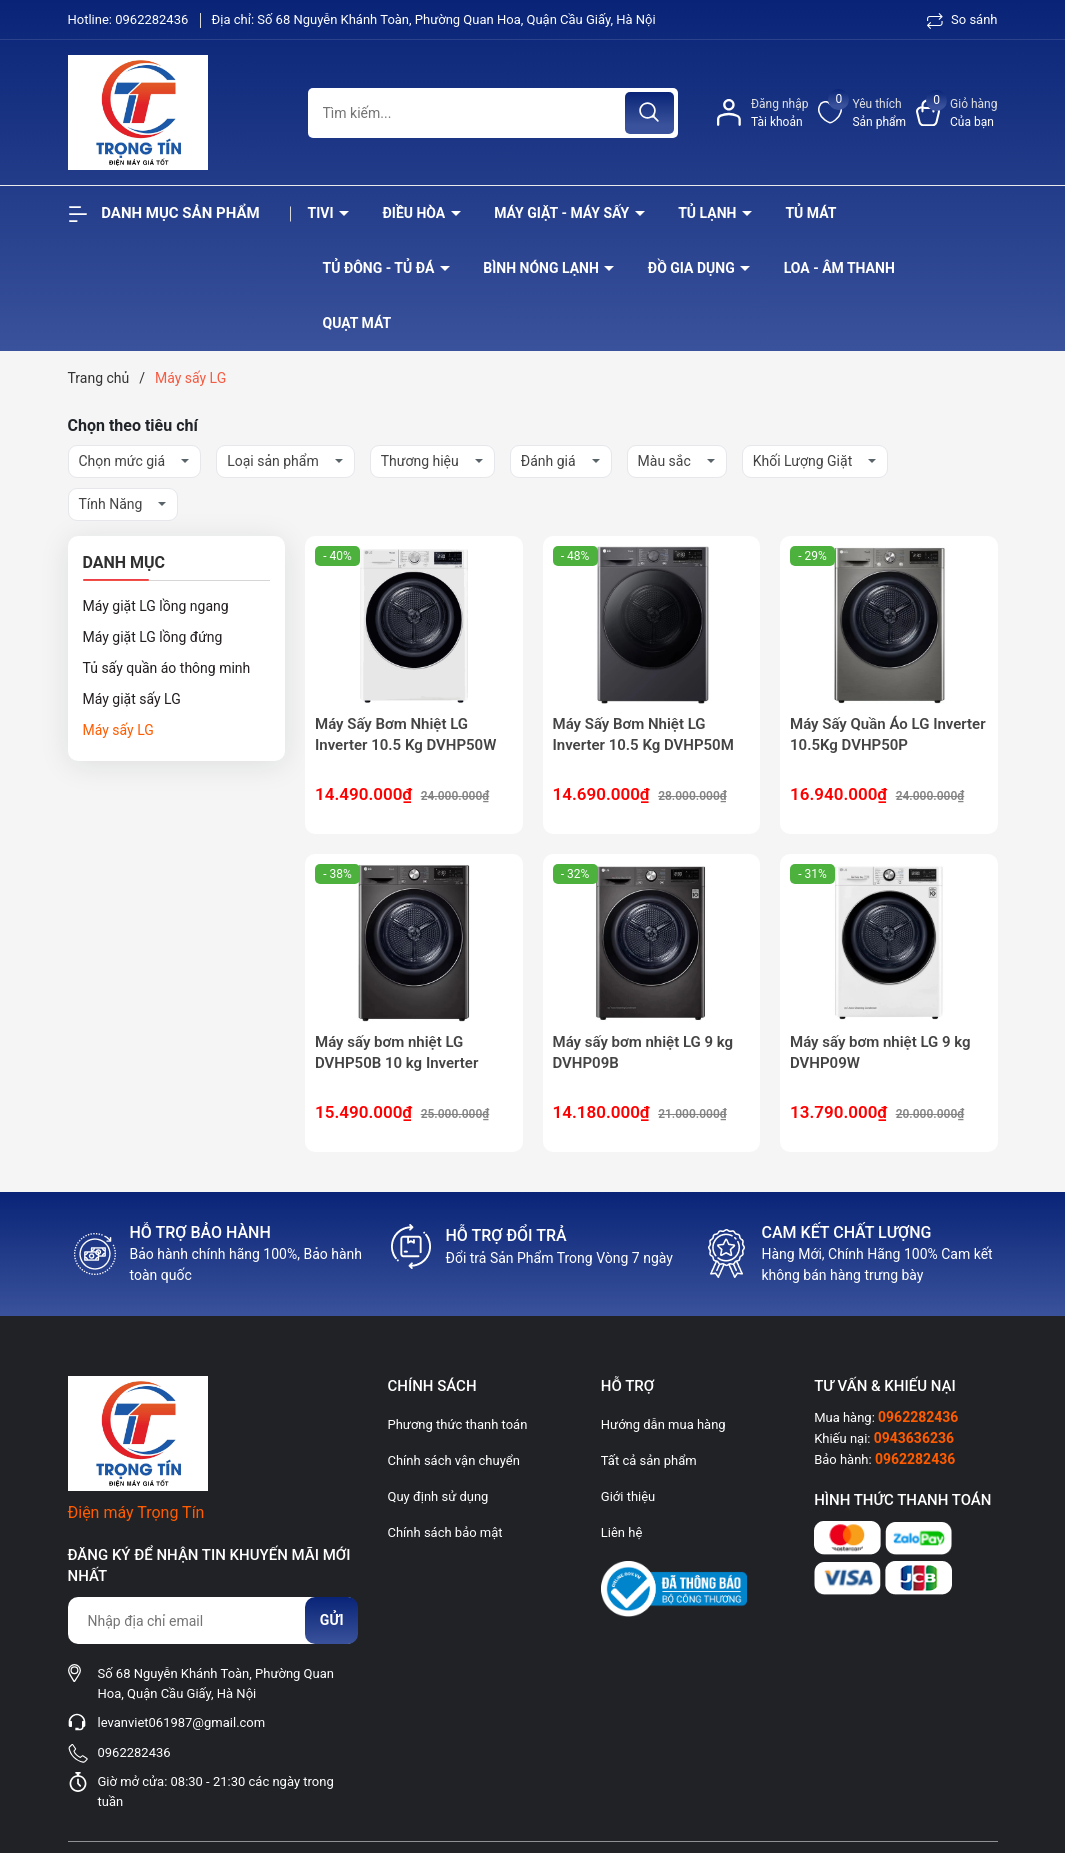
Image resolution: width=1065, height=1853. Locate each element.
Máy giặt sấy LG (132, 699)
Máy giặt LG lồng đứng (153, 637)
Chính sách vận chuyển (453, 1460)
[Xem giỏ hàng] (956, 113)
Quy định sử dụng (437, 1496)
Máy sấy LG (118, 730)
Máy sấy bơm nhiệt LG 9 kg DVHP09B (643, 1052)
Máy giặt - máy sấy (563, 213)
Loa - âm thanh (839, 268)
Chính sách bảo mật (444, 1532)
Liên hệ (622, 1532)
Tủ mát (810, 213)
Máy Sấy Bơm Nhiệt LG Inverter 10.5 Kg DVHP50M (643, 734)
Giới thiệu (628, 1496)
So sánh (962, 19)
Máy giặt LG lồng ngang (156, 606)
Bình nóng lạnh (542, 268)
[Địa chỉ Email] (213, 1620)
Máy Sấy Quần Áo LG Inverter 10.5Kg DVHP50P (888, 734)
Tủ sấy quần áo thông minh (167, 668)
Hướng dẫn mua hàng (663, 1424)
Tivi (323, 213)
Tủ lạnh (709, 213)
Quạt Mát (357, 323)
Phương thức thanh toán (457, 1424)
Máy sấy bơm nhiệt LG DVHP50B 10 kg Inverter (396, 1052)
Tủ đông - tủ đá (380, 268)
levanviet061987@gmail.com (182, 1722)
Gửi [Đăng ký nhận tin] (332, 1620)
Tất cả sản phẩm (649, 1460)
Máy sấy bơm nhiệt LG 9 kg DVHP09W (880, 1052)
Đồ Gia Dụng (693, 268)
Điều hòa (415, 213)
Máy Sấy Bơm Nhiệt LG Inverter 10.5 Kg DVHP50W (405, 734)
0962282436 (153, 19)
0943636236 (914, 1438)
